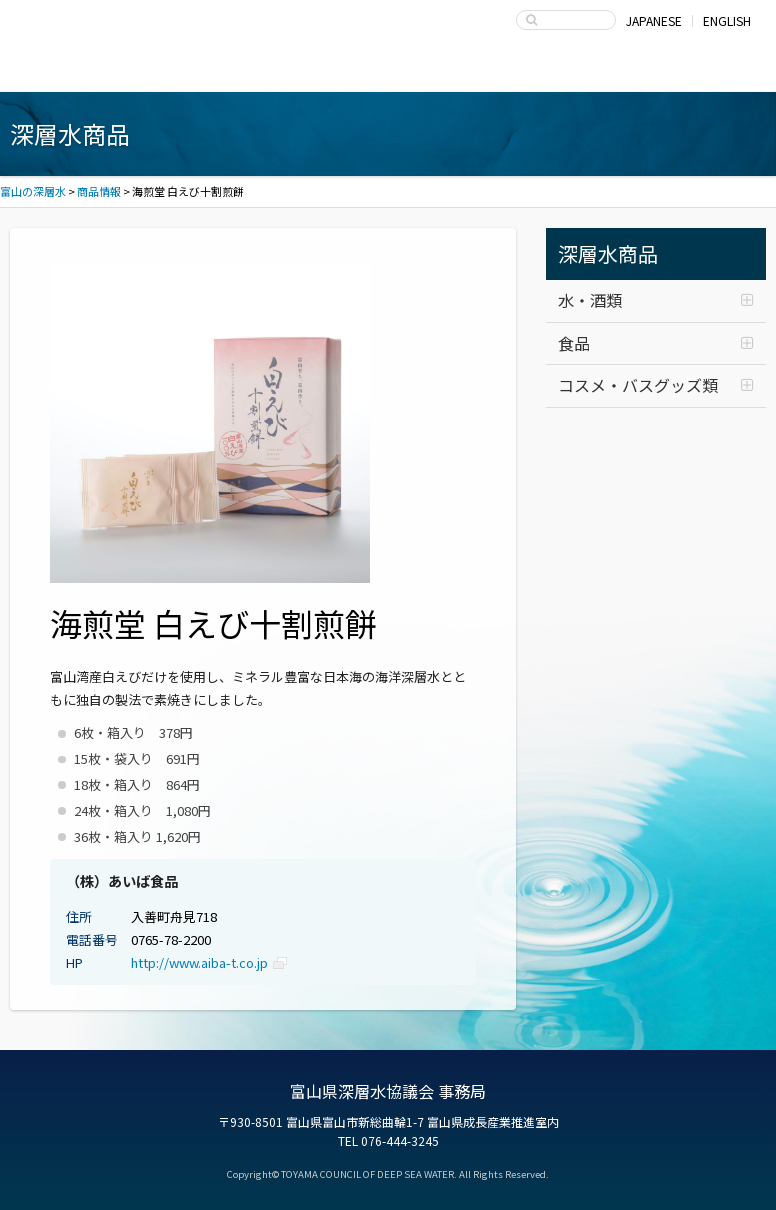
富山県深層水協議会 (535, 72)
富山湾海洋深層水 (94, 72)
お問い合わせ (682, 72)
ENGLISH (727, 20)
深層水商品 (241, 72)
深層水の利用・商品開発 (388, 72)
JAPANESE (654, 20)
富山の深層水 (90, 26)
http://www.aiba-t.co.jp (199, 962)
